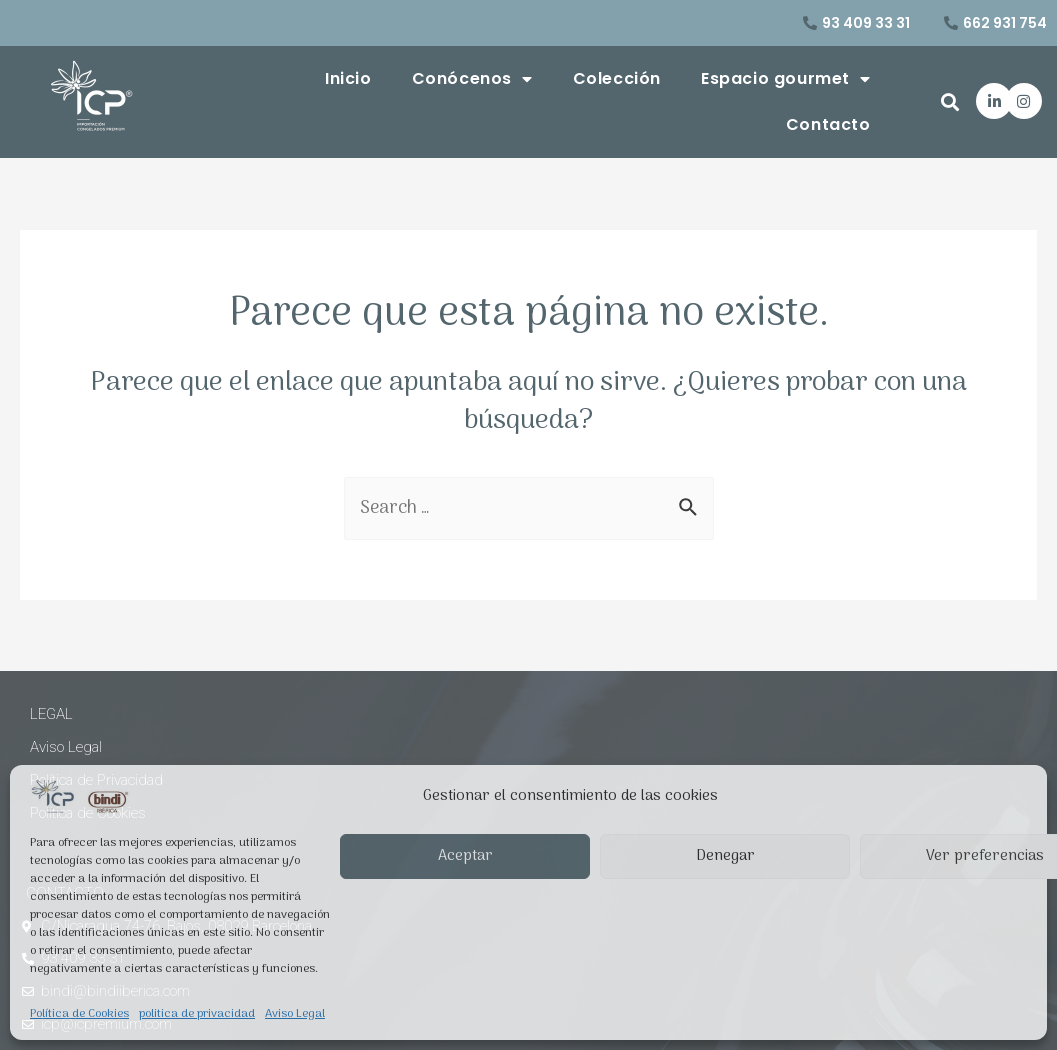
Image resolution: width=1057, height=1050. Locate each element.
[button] (950, 101)
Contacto (828, 124)
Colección (617, 78)
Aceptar (465, 856)
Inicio (348, 78)
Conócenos (472, 79)
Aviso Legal (295, 1014)
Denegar (725, 856)
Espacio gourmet (786, 79)
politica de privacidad (197, 1014)
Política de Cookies (79, 1014)
